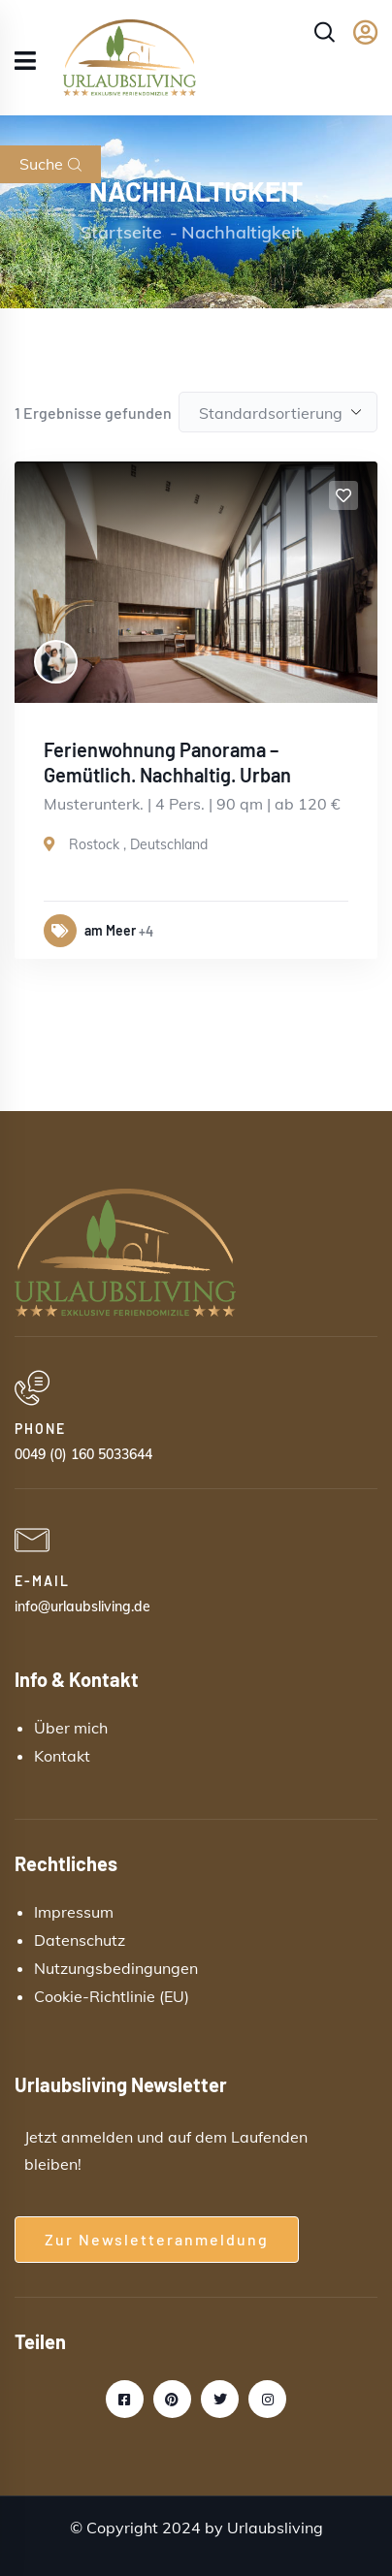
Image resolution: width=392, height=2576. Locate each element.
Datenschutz (79, 1940)
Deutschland (169, 844)
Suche (50, 164)
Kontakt (62, 1755)
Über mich (71, 1727)
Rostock (94, 844)
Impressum (74, 1912)
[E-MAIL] (32, 1540)
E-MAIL (42, 1581)
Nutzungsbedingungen (116, 1968)
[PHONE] (32, 1388)
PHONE (40, 1428)
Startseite (121, 232)
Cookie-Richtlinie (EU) (111, 1996)
